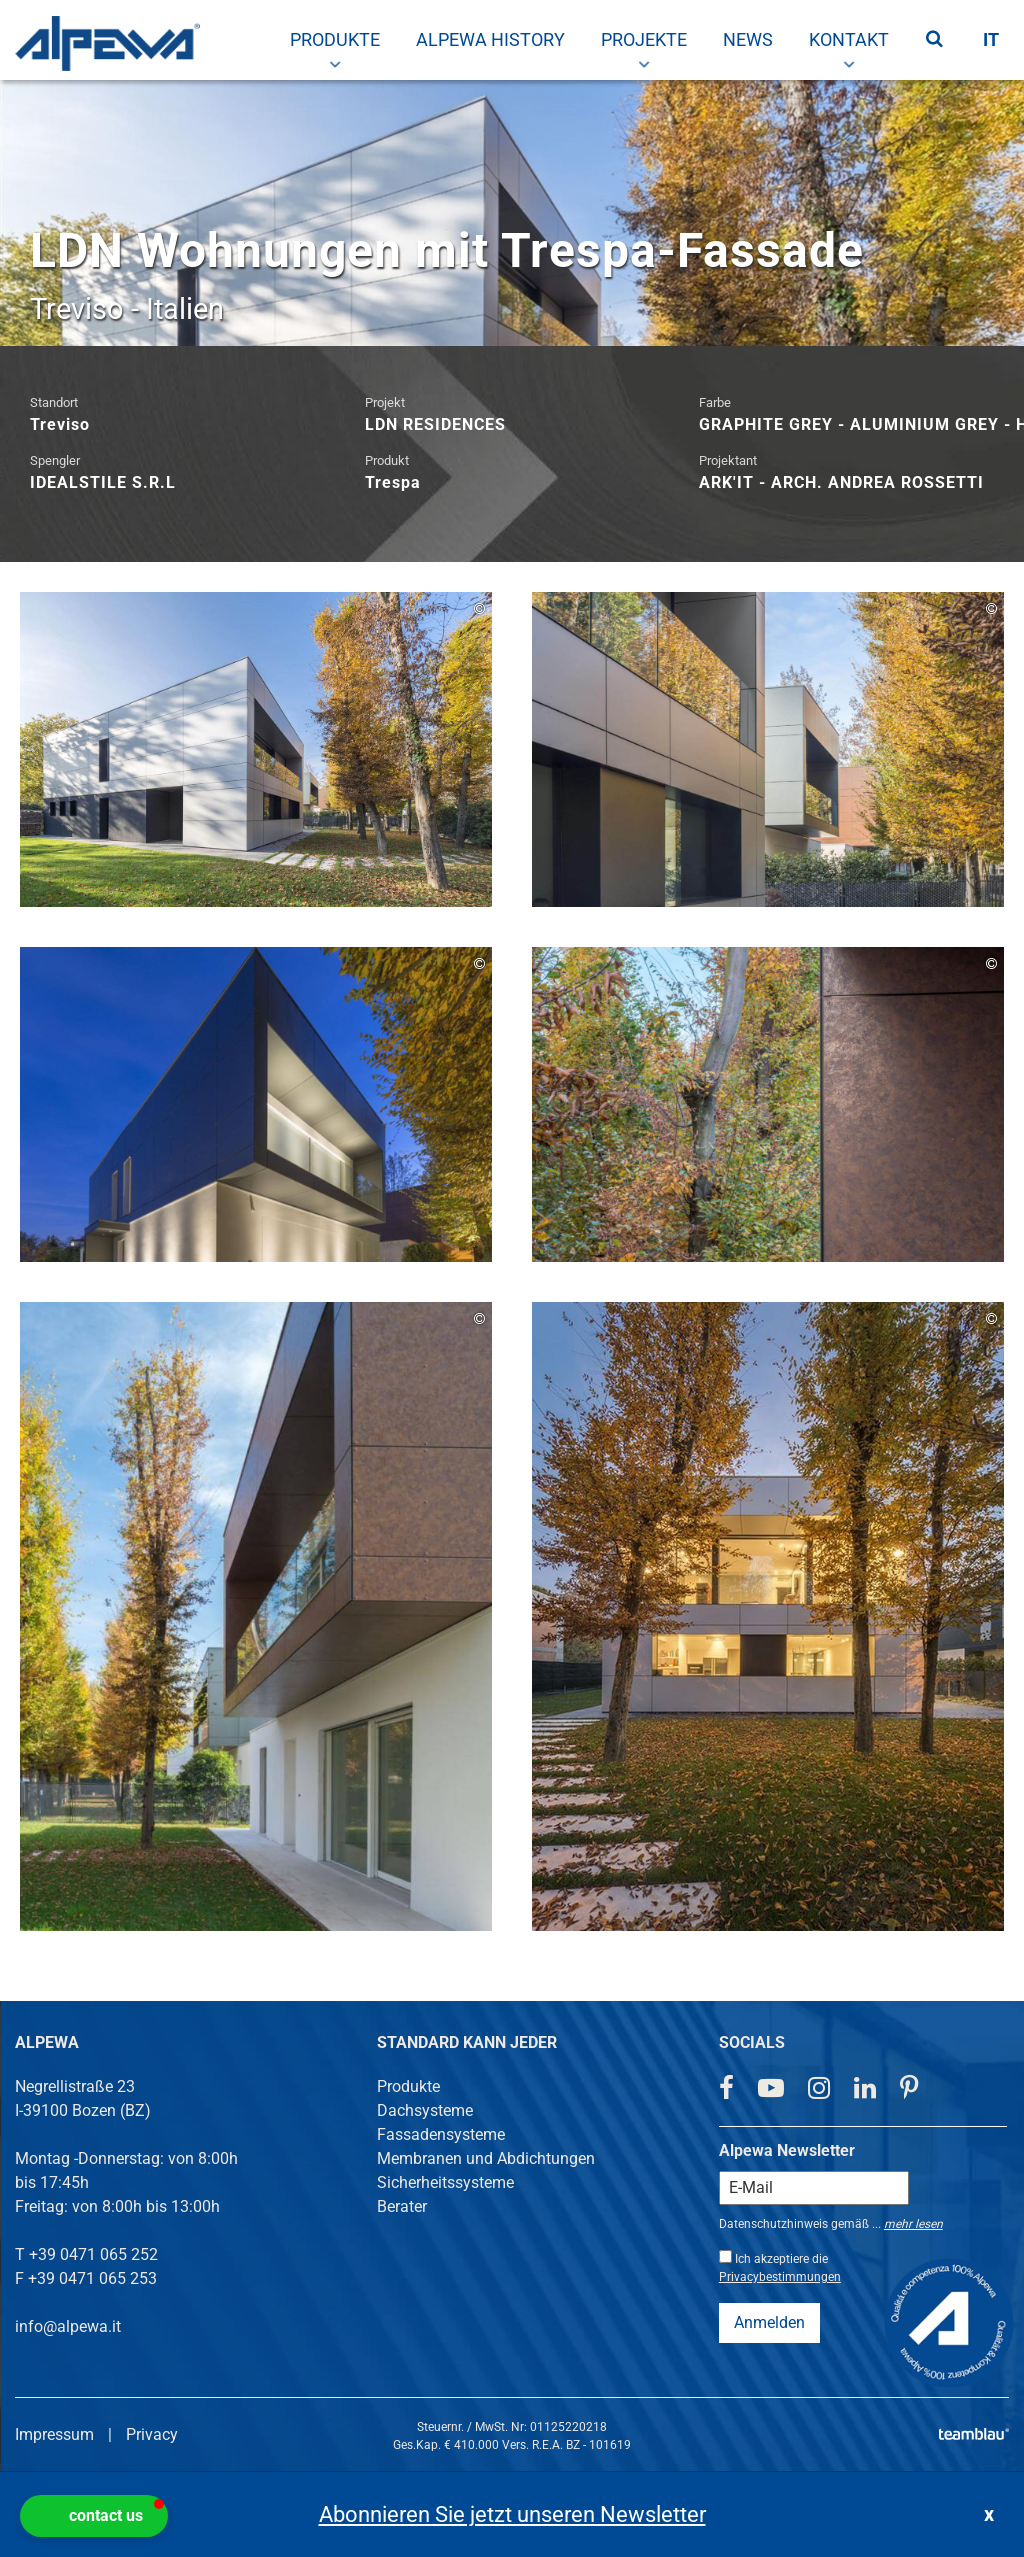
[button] (94, 2516)
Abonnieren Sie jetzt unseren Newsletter (512, 2514)
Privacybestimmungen (780, 2277)
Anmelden (769, 2322)
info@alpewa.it (68, 2326)
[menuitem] (335, 40)
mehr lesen (913, 2224)
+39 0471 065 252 (93, 2254)
